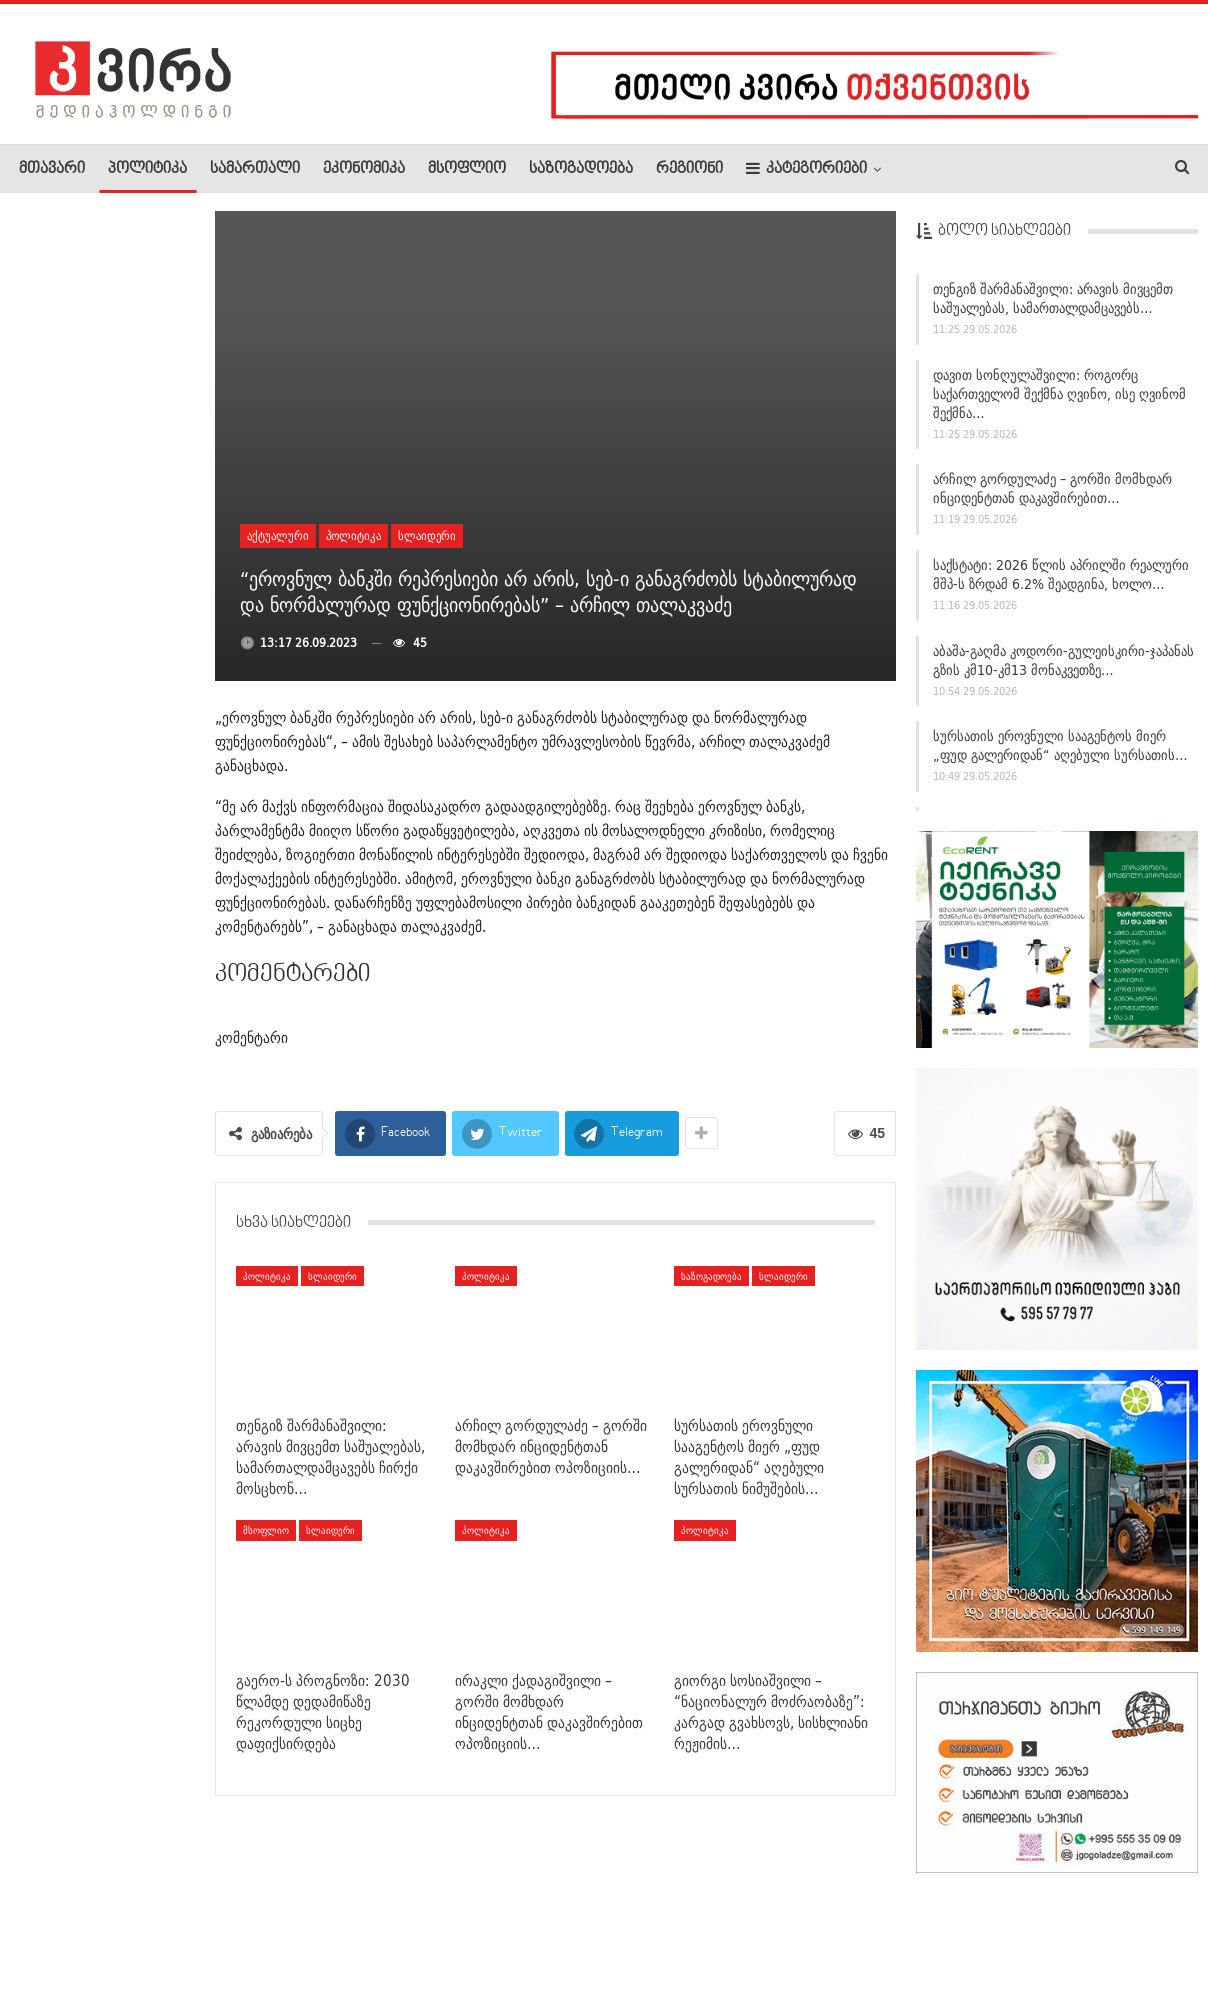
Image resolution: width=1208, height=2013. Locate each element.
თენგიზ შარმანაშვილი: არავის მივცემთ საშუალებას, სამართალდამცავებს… (1053, 298)
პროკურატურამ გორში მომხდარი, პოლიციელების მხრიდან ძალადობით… (94, 643)
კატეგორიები (806, 168)
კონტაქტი (230, 1937)
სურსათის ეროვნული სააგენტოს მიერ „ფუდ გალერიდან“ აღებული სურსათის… (1060, 745)
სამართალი (255, 169)
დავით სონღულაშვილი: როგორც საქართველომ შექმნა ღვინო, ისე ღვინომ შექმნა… (1059, 394)
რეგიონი (689, 169)
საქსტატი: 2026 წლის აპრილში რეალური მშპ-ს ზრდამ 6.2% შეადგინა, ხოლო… (1061, 574)
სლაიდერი (427, 535)
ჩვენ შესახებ (53, 1937)
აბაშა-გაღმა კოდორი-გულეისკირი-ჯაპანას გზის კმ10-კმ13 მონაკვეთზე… (1063, 660)
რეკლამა (147, 1937)
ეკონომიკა (364, 169)
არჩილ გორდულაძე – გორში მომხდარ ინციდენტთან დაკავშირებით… (1052, 488)
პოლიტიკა (147, 169)
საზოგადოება (581, 169)
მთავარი (52, 169)
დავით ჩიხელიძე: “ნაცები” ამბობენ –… (145, 1298)
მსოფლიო (467, 169)
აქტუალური (278, 535)
